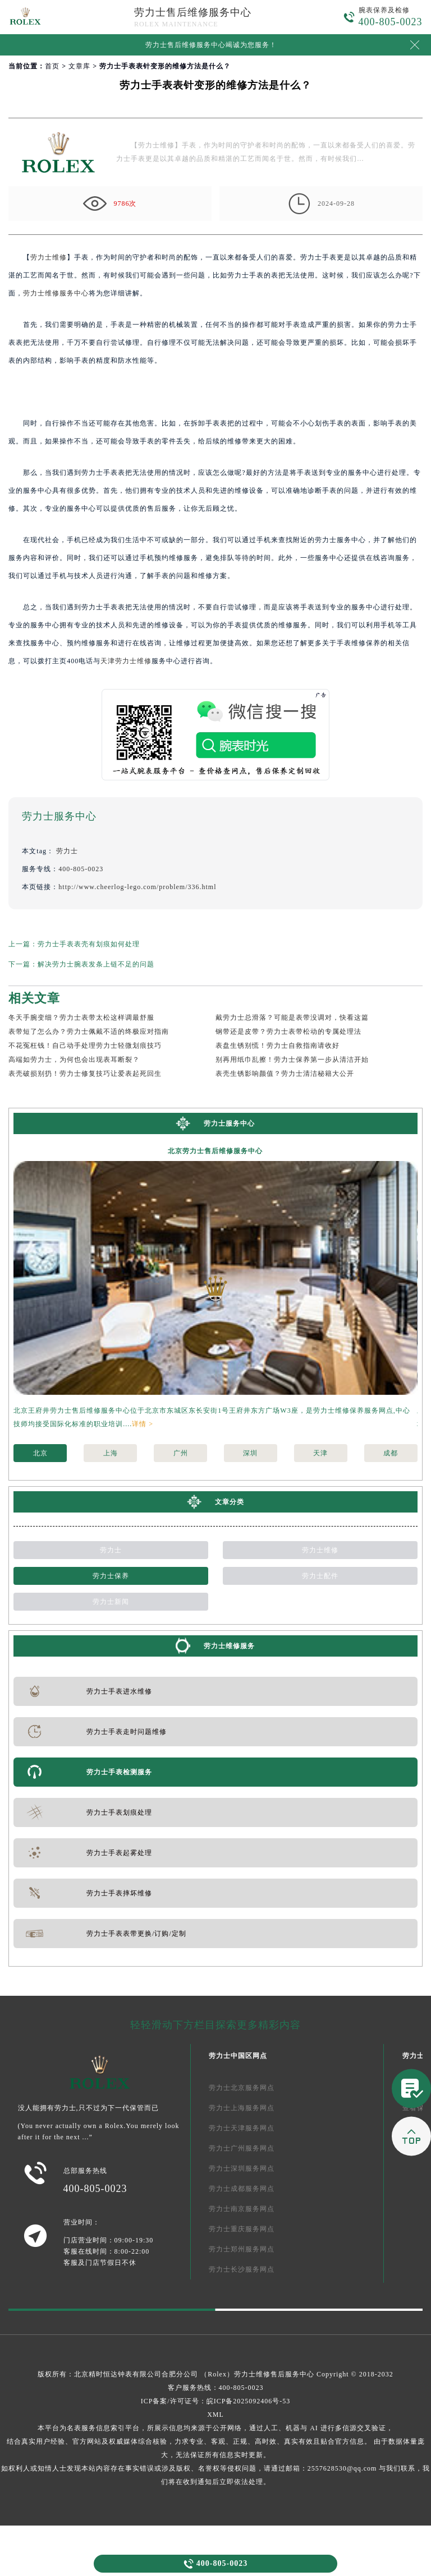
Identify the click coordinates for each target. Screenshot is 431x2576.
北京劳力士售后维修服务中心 (215, 1151)
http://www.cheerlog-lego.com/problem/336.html (137, 887)
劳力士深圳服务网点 (241, 2168)
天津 (320, 1453)
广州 (180, 1453)
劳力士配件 (320, 1576)
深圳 (250, 1453)
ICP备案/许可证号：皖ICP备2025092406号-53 (216, 2401)
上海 (110, 1453)
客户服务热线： (216, 2388)
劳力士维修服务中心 (56, 293)
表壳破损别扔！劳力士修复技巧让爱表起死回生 (85, 1073)
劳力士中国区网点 (238, 2056)
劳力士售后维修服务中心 (192, 12)
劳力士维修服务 (229, 1646)
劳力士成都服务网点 (241, 2189)
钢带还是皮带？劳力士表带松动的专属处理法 (288, 1031)
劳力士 (67, 851)
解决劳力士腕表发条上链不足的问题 (96, 964)
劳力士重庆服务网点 (241, 2229)
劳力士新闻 (111, 1602)
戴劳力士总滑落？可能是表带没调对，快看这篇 (292, 1017)
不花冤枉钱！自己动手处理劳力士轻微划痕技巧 (85, 1045)
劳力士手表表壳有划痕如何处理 (89, 944)
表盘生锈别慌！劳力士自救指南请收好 (278, 1045)
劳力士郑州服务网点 (241, 2249)
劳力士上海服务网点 (241, 2108)
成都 (390, 1453)
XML (215, 2414)
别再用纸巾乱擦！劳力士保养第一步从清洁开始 (292, 1059)
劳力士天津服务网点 (241, 2128)
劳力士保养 (111, 1576)
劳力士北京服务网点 (241, 2088)
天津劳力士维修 (126, 661)
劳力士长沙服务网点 (241, 2269)
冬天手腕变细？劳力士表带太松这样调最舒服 (81, 1017)
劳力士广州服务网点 (241, 2148)
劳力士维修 (48, 257)
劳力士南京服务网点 (241, 2209)
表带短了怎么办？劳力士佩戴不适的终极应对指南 (88, 1031)
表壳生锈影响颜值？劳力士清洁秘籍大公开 (285, 1073)
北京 (40, 1453)
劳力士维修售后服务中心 (274, 2374)
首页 (52, 66)
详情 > (142, 1424)
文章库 (79, 66)
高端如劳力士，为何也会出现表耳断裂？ (74, 1059)
